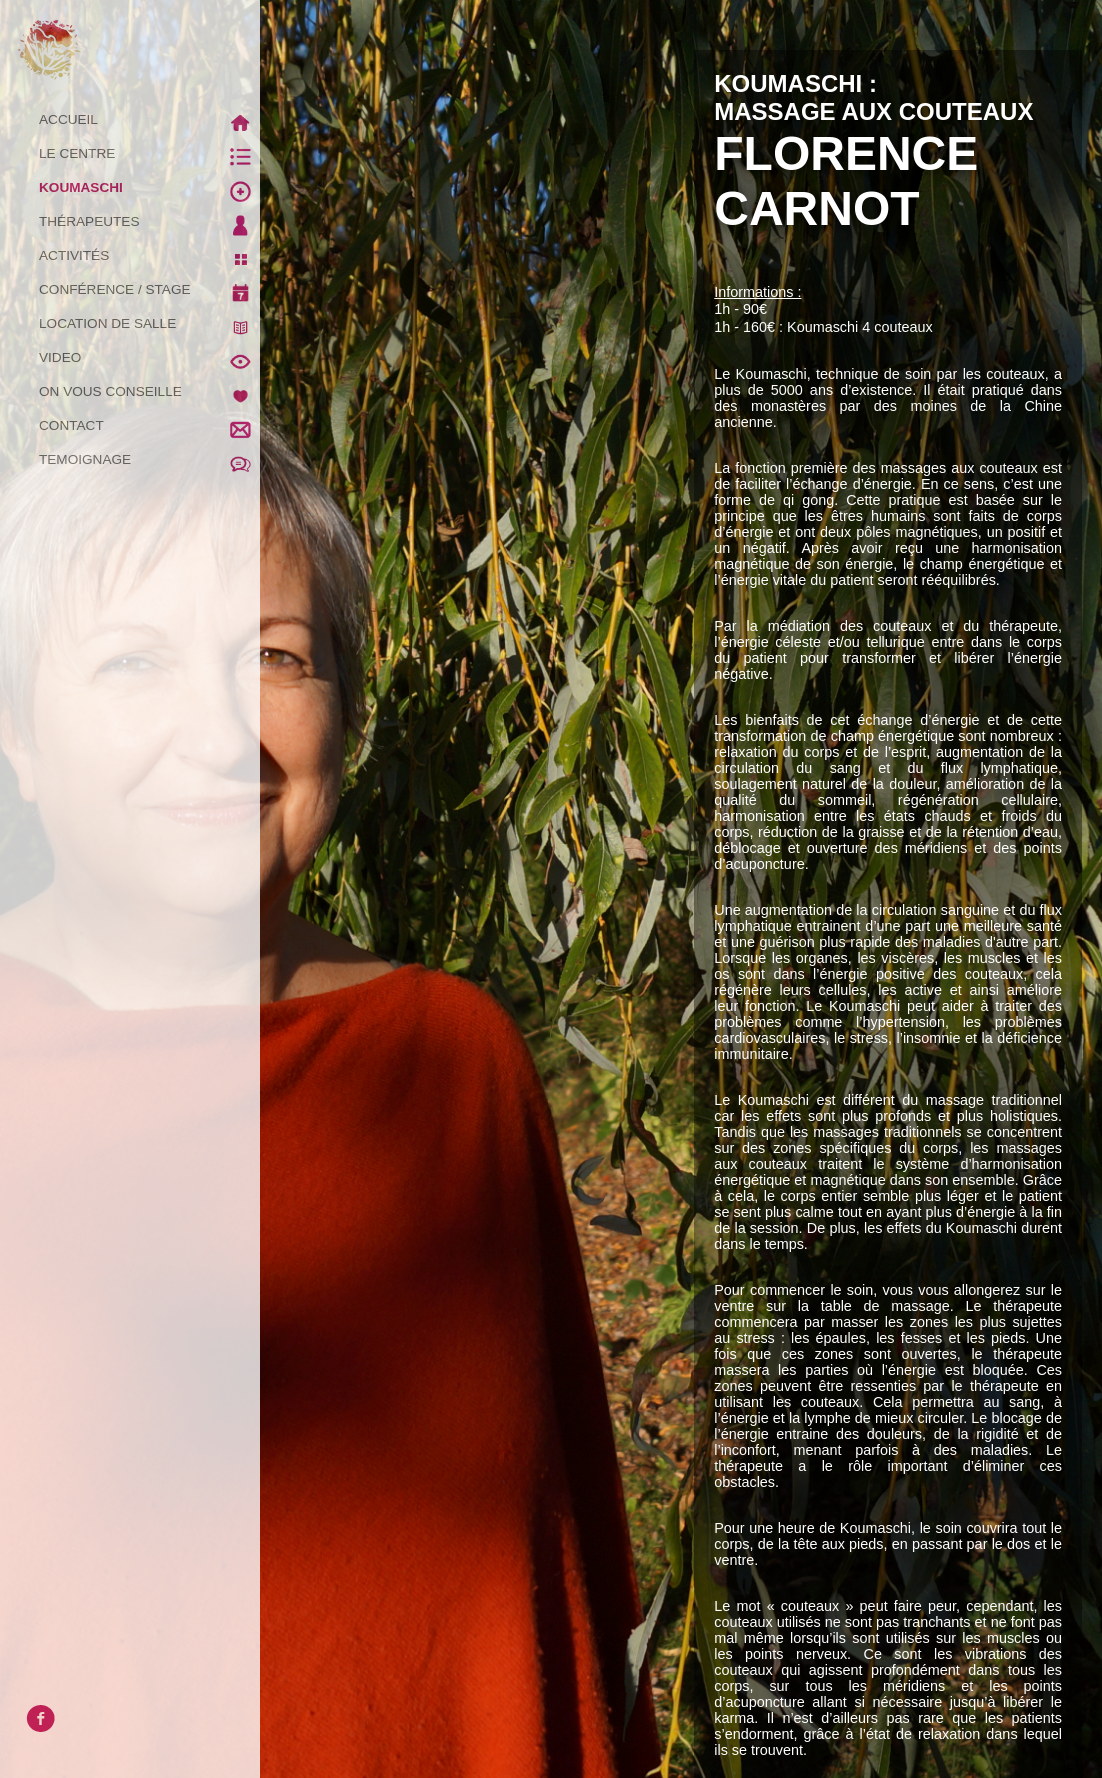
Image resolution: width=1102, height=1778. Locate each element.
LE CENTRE (149, 154)
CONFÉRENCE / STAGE (149, 290)
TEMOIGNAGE (149, 460)
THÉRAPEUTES (149, 222)
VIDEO (149, 358)
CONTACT (149, 426)
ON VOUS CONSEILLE (149, 392)
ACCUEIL (149, 120)
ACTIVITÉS (149, 256)
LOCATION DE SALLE (149, 324)
